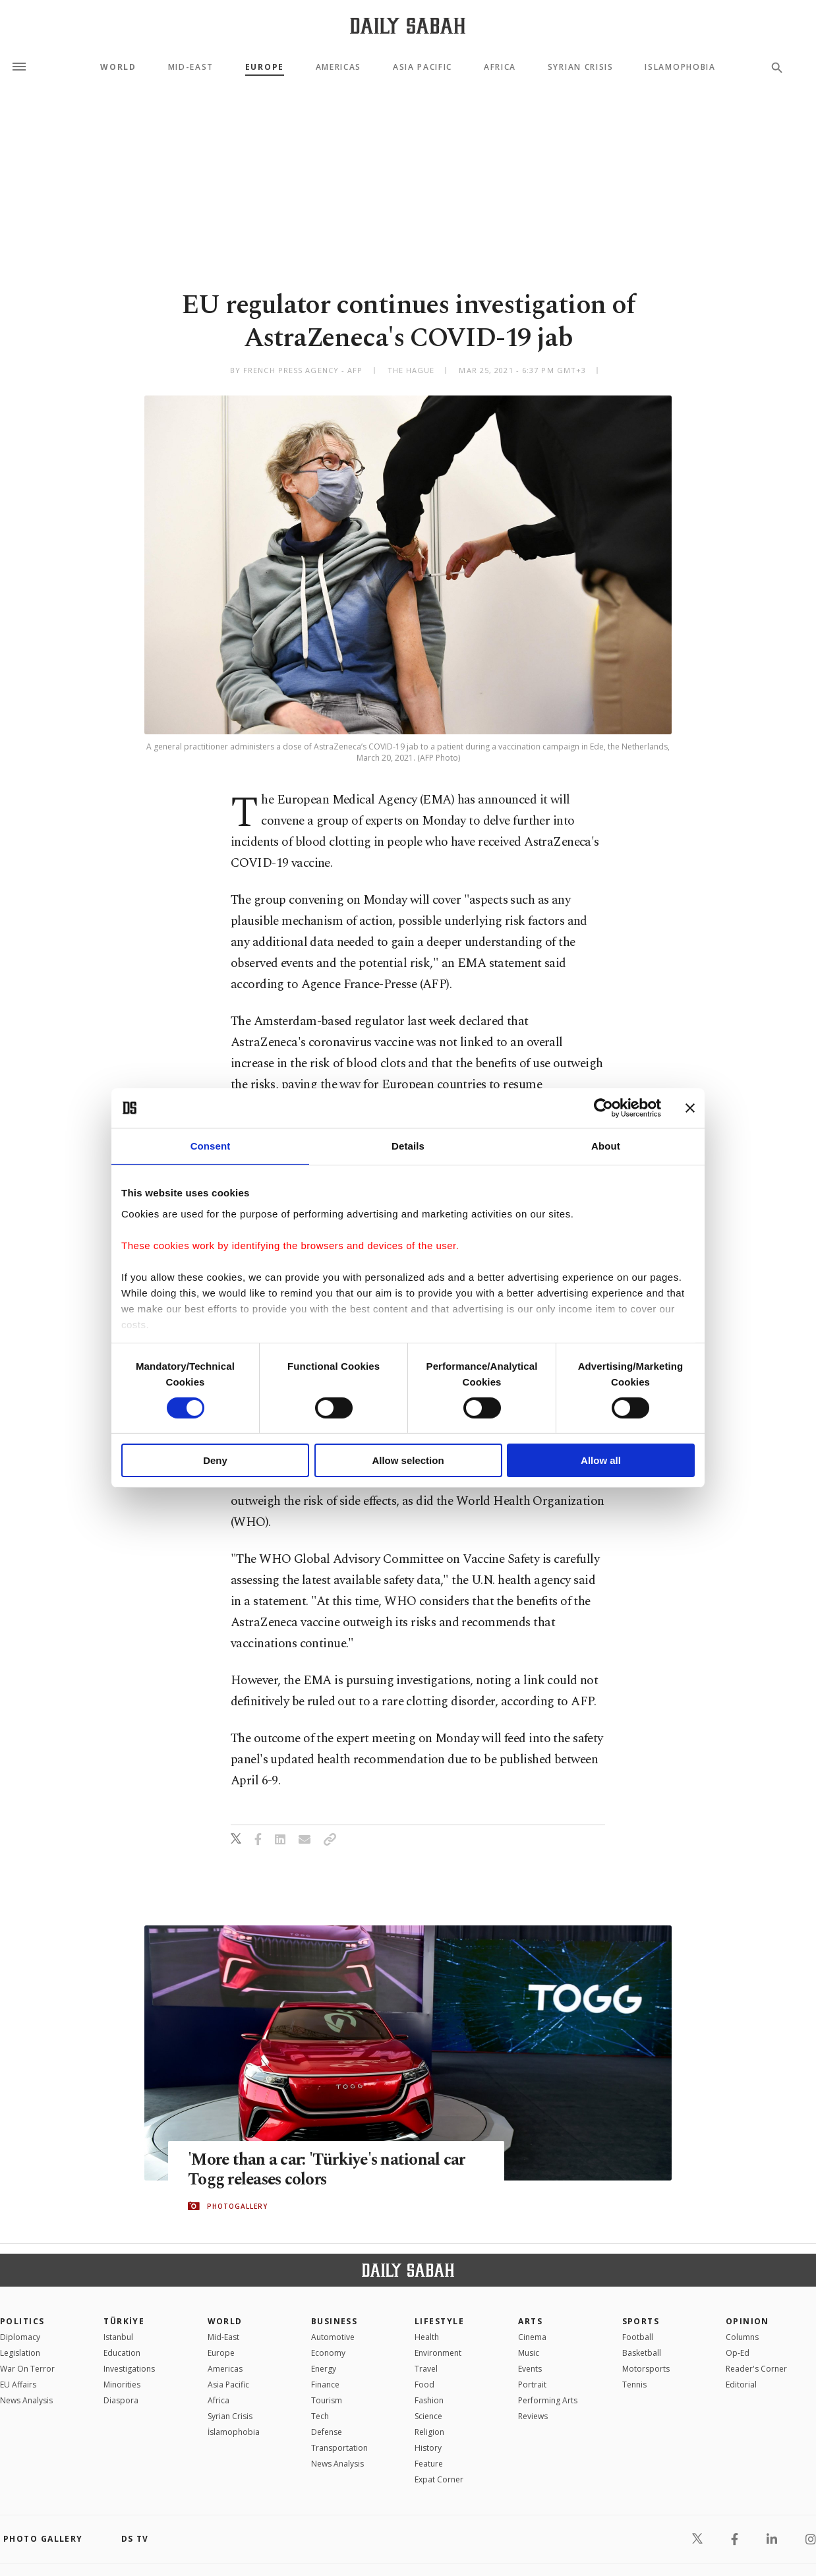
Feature (429, 2463)
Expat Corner (439, 2479)
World (118, 67)
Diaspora (120, 2400)
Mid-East (191, 67)
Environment (438, 2352)
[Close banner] (690, 1108)
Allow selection (408, 1460)
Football (637, 2337)
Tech (320, 2416)
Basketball (641, 2352)
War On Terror (27, 2368)
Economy (328, 2352)
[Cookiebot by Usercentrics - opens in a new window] (603, 1108)
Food (424, 2384)
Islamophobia (680, 67)
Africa (500, 67)
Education (121, 2352)
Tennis (634, 2384)
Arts (530, 2321)
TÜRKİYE (123, 2321)
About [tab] (605, 1146)
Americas (338, 67)
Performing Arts (547, 2400)
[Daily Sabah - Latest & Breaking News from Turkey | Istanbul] (407, 25)
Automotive (333, 2337)
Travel (426, 2368)
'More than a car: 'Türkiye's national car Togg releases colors (328, 2170)
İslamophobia (234, 2432)
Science (428, 2416)
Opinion (747, 2321)
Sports (641, 2321)
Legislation (20, 2352)
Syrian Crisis (581, 67)
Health (427, 2337)
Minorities (121, 2384)
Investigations (129, 2368)
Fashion (429, 2400)
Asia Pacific (422, 67)
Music (528, 2352)
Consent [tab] (210, 1146)
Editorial (741, 2384)
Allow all (601, 1460)
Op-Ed (737, 2352)
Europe (264, 67)
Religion (429, 2432)
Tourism (326, 2400)
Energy (323, 2368)
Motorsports (646, 2368)
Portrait (532, 2384)
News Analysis (26, 2400)
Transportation (339, 2447)
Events (530, 2368)
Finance (325, 2384)
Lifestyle (439, 2321)
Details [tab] (408, 1146)
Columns (742, 2337)
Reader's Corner (756, 2368)
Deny (215, 1460)
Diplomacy (20, 2337)
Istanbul (118, 2337)
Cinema (532, 2337)
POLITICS (22, 2321)
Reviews (533, 2416)
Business (334, 2321)
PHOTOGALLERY (237, 2206)
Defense (326, 2432)
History (428, 2447)
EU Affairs (18, 2384)
